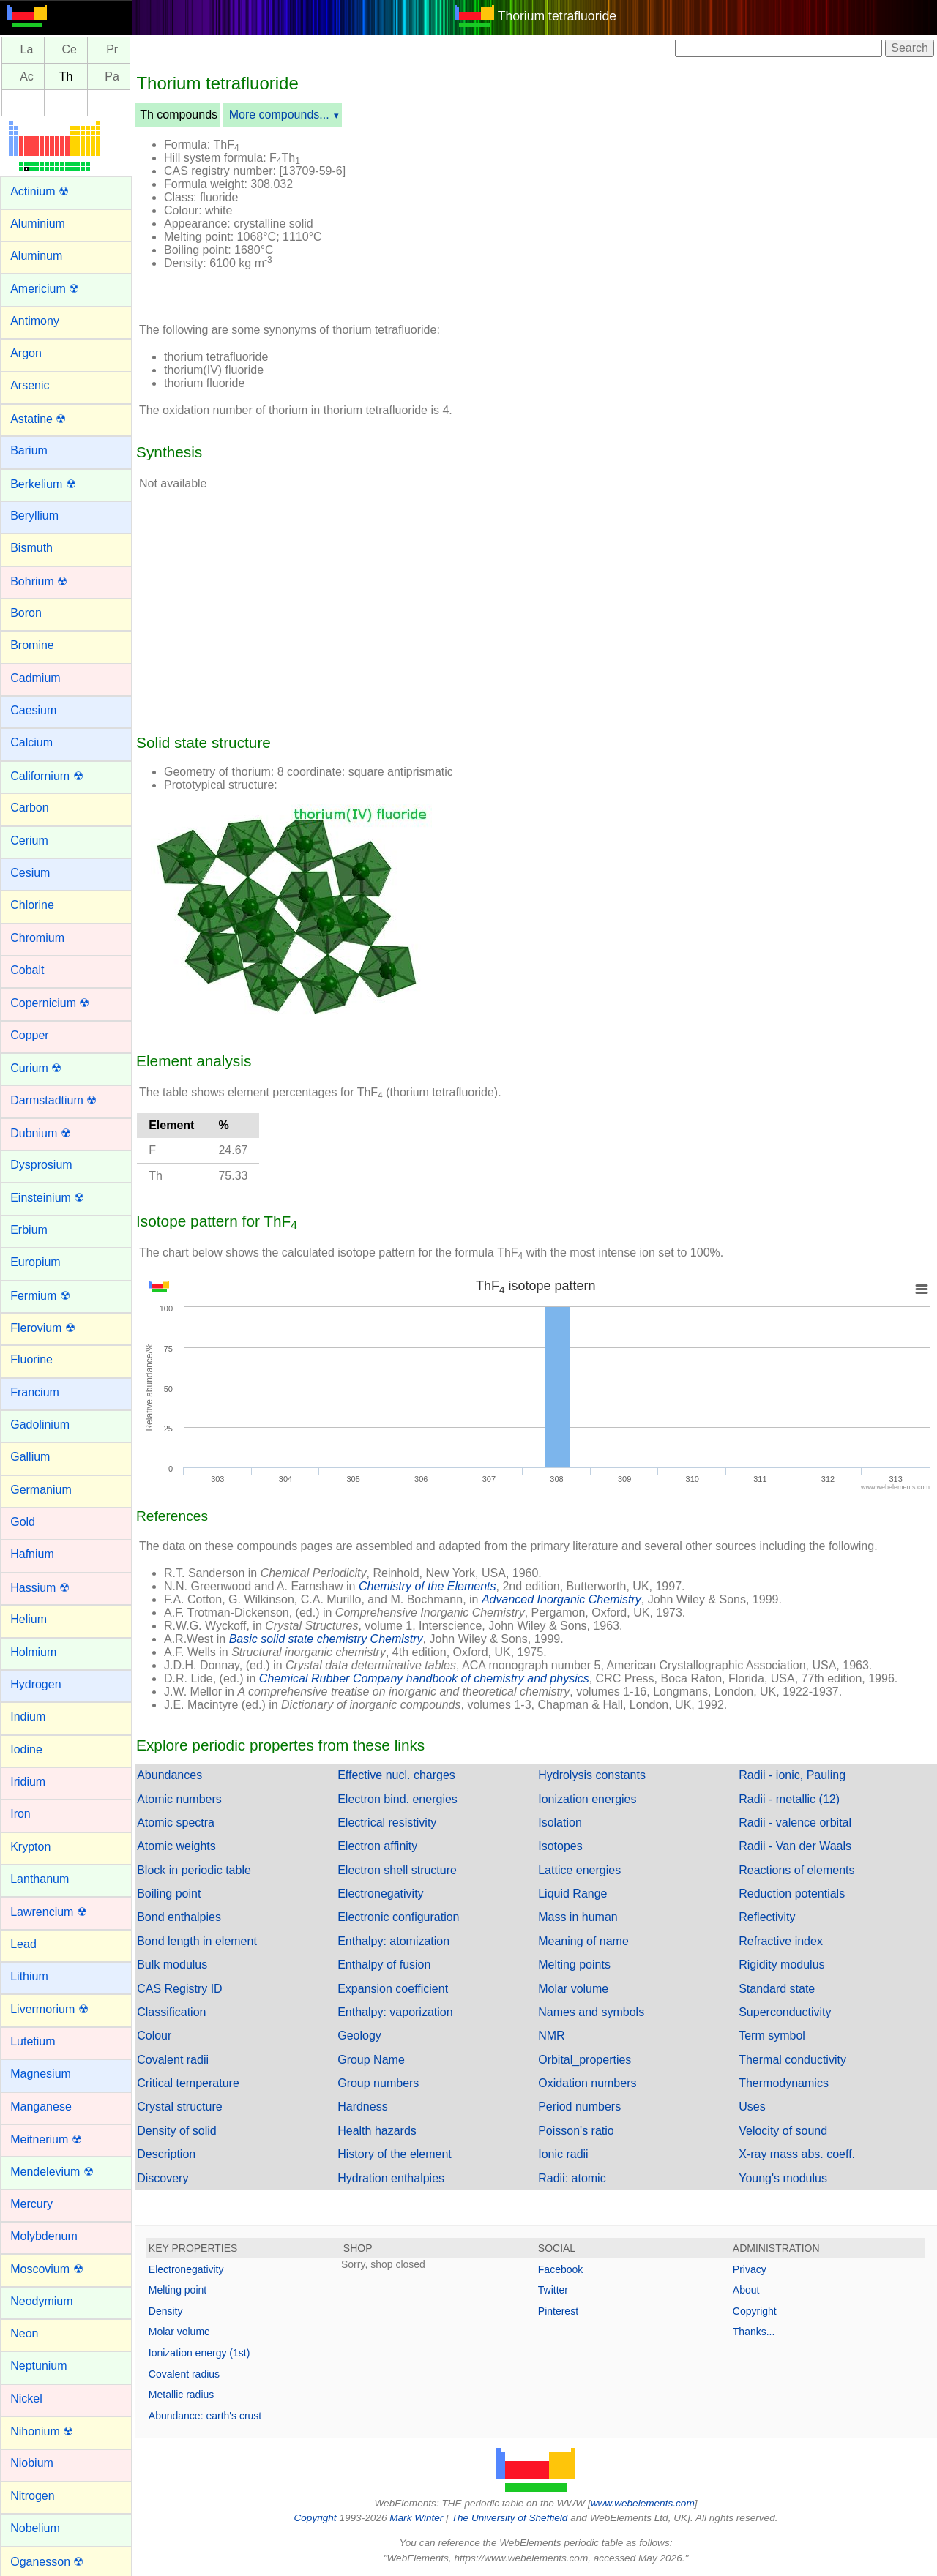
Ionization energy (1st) (199, 2353)
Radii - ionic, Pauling (792, 1775)
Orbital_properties (584, 2059)
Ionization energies (587, 1799)
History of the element (394, 2154)
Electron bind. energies (397, 1799)
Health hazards (377, 2130)
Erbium (29, 1230)
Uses (752, 2106)
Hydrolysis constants (592, 1775)
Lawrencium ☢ (48, 1912)
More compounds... (279, 114)
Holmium (33, 1652)
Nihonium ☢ (41, 2431)
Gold (22, 1522)
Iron (20, 1814)
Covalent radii (173, 2059)
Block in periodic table (194, 1870)
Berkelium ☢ (43, 484)
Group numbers (378, 2083)
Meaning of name (583, 1941)
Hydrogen (35, 1684)
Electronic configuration (398, 1917)
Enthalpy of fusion (383, 1964)
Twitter (553, 2290)
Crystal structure (179, 2106)
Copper (29, 1035)
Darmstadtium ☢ (53, 1100)
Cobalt (27, 970)
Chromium (37, 938)
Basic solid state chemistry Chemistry (326, 1639)
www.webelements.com (643, 2503)
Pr (112, 50)
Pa (112, 76)
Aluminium (37, 223)
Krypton (30, 1847)
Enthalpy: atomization (393, 1941)
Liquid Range (572, 1893)
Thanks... (754, 2331)
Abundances (169, 1775)
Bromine (32, 645)
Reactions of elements (796, 1870)
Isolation (560, 1822)
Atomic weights (176, 1846)
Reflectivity (767, 1917)
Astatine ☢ (38, 419)
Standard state (777, 1988)
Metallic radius (181, 2394)
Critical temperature (188, 2083)
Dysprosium (41, 1164)
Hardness (362, 2106)
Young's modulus (783, 2178)
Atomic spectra (175, 1822)
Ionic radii (563, 2154)
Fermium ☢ (40, 1295)
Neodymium (41, 2301)
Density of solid (177, 2130)
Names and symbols (591, 2012)
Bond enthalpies (179, 1917)
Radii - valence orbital (795, 1822)
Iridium (27, 1781)
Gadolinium (40, 1424)
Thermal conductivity (792, 2059)
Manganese (41, 2106)
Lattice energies (579, 1870)
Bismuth (31, 548)
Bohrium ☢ (38, 581)
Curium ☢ (35, 1068)
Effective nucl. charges (396, 1775)
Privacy (749, 2269)
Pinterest (558, 2311)
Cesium (30, 872)
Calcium (31, 742)
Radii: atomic (571, 2178)
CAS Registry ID (179, 1988)
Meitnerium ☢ (46, 2139)
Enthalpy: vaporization (394, 2012)
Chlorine (32, 905)
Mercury (31, 2204)
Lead (23, 1944)
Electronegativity (380, 1893)
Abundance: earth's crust (205, 2416)
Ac (27, 76)
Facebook (560, 2269)
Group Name (371, 2059)
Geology (359, 2035)
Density (166, 2311)
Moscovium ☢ (46, 2269)
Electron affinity (377, 1846)
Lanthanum (39, 1879)
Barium (29, 450)
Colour (154, 2035)
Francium (34, 1392)
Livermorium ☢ (49, 2009)
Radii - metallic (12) (789, 1799)
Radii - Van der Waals (795, 1846)
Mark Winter (416, 2517)
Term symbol (772, 2035)
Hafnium (32, 1554)
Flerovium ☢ (42, 1328)
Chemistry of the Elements (427, 1586)
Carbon (29, 807)
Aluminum (36, 256)
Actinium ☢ (39, 191)
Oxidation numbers (587, 2083)
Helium (28, 1619)
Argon (26, 353)
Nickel (26, 2398)
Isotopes (560, 1846)
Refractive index (781, 1941)
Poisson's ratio (576, 2130)
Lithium (29, 1976)
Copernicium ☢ (49, 1003)
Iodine (26, 1749)
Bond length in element (197, 1941)
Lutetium (32, 2041)
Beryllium (34, 515)
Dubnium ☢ (40, 1133)
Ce (69, 50)
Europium (35, 1262)
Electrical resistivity (386, 1822)
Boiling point (169, 1893)
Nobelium (35, 2528)
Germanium (41, 1489)
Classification (171, 2012)
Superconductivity (785, 2012)
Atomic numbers (179, 1799)
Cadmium (35, 678)
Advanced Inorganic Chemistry (561, 1599)
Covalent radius (184, 2374)
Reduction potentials (792, 1893)
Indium (27, 1716)
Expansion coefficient (392, 1988)
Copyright (755, 2311)
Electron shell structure (397, 1870)
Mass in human (578, 1917)
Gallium (30, 1456)
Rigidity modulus (781, 1964)
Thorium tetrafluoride (557, 16)
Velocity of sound (783, 2130)
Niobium (31, 2463)
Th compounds (178, 114)
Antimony (34, 321)
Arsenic (29, 385)
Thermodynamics (784, 2083)
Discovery (162, 2178)
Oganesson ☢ (46, 2562)
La (27, 50)
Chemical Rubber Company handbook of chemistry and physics (424, 1678)
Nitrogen (32, 2496)
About (746, 2290)
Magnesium (40, 2073)
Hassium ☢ (40, 1587)
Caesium (33, 710)
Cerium (29, 840)
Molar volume (573, 1988)
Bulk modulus (172, 1964)
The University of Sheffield (511, 2517)
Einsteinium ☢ (47, 1197)
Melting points (574, 1964)
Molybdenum (44, 2236)
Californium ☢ (46, 776)
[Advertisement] (645, 218)
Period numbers (579, 2106)
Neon (24, 2333)
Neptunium (38, 2365)
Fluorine (31, 1359)
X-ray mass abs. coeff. (797, 2154)
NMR (551, 2035)
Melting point (177, 2290)
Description (166, 2154)
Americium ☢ (44, 288)
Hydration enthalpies (390, 2178)
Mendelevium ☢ (52, 2171)
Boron (26, 613)
